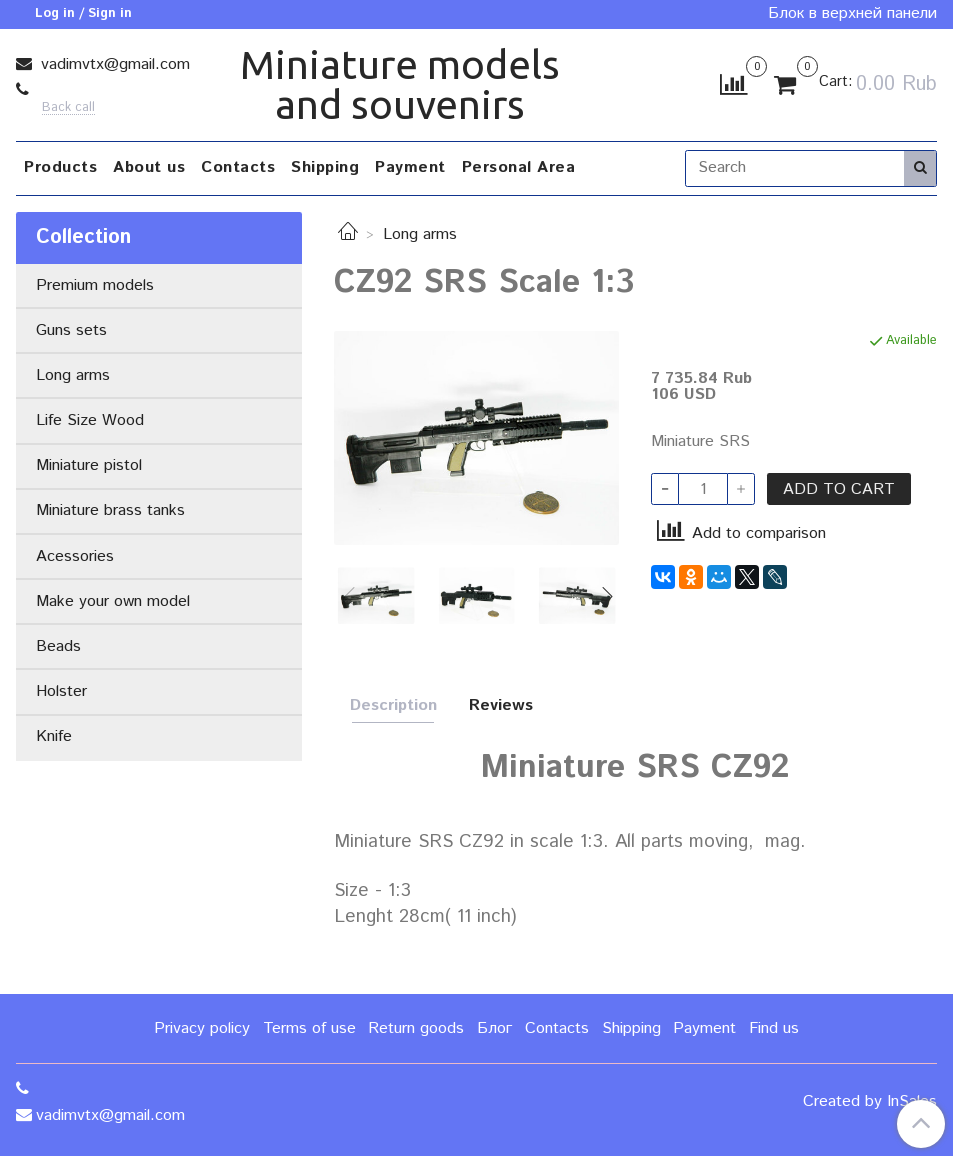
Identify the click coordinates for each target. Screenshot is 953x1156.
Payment (410, 167)
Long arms (420, 234)
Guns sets (71, 330)
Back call (68, 108)
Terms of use (309, 1028)
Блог (494, 1028)
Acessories (75, 556)
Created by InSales (870, 1102)
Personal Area (519, 167)
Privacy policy (202, 1028)
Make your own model (113, 601)
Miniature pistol (89, 465)
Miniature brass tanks (110, 510)
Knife (54, 736)
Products (60, 167)
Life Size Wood (90, 420)
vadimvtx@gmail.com (113, 64)
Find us (774, 1028)
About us (149, 167)
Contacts (238, 167)
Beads (58, 646)
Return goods (416, 1028)
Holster (61, 691)
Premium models (95, 285)
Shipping (325, 167)
